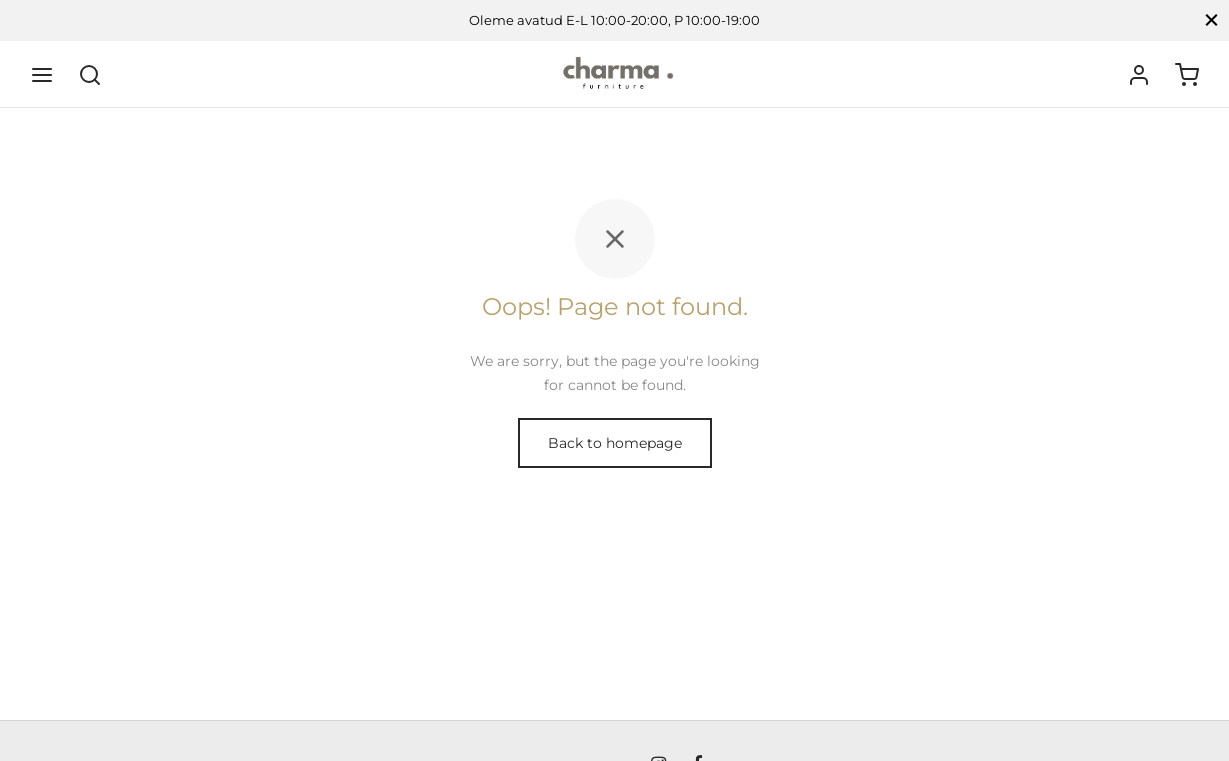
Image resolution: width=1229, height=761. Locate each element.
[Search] (90, 75)
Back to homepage (615, 443)
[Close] (1211, 20)
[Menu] (42, 75)
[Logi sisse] (1139, 75)
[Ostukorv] (1187, 75)
